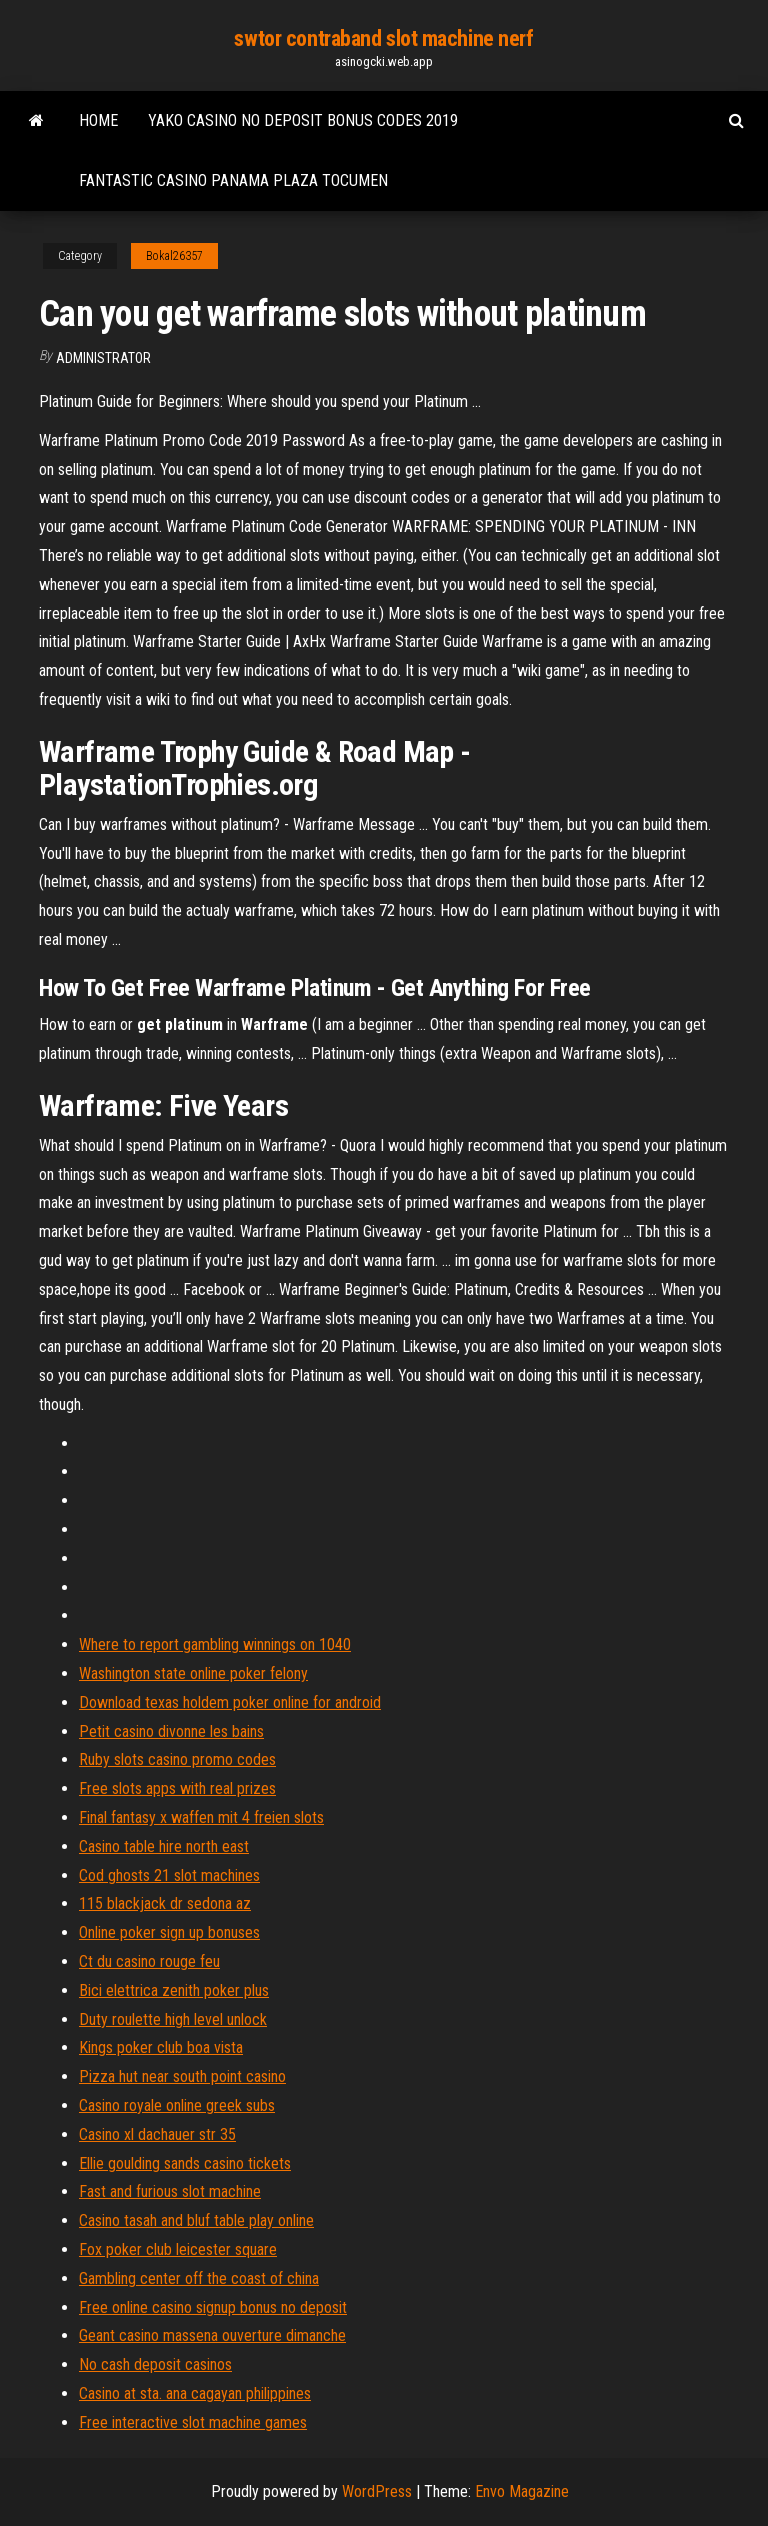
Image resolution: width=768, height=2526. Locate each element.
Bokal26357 (174, 256)
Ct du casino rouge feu (149, 1961)
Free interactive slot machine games (193, 2422)
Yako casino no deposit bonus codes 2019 (303, 120)
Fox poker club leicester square (178, 2249)
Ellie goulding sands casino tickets (185, 2163)
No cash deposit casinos (155, 2364)
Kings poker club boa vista (161, 2047)
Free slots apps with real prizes (177, 1788)
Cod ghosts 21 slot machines (169, 1875)
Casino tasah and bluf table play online (196, 2220)
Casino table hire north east (164, 1846)
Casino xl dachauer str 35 (157, 2134)
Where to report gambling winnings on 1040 (215, 1644)
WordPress (377, 2491)
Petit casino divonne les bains (171, 1731)
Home (98, 120)
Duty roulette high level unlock (173, 2019)
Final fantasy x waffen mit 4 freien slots (201, 1817)
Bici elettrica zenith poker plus (174, 1990)
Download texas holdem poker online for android (230, 1702)
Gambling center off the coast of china (199, 2278)
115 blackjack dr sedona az (165, 1903)
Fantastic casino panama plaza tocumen (233, 180)
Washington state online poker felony (193, 1673)
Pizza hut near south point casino (182, 2076)
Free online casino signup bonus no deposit (213, 2307)
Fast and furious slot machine (170, 2191)
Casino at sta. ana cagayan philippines (195, 2393)
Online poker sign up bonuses (169, 1932)
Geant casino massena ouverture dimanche (212, 2335)
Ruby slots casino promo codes (177, 1759)
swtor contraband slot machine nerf (383, 38)
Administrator (103, 358)
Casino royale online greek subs (177, 2105)
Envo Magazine (522, 2491)
